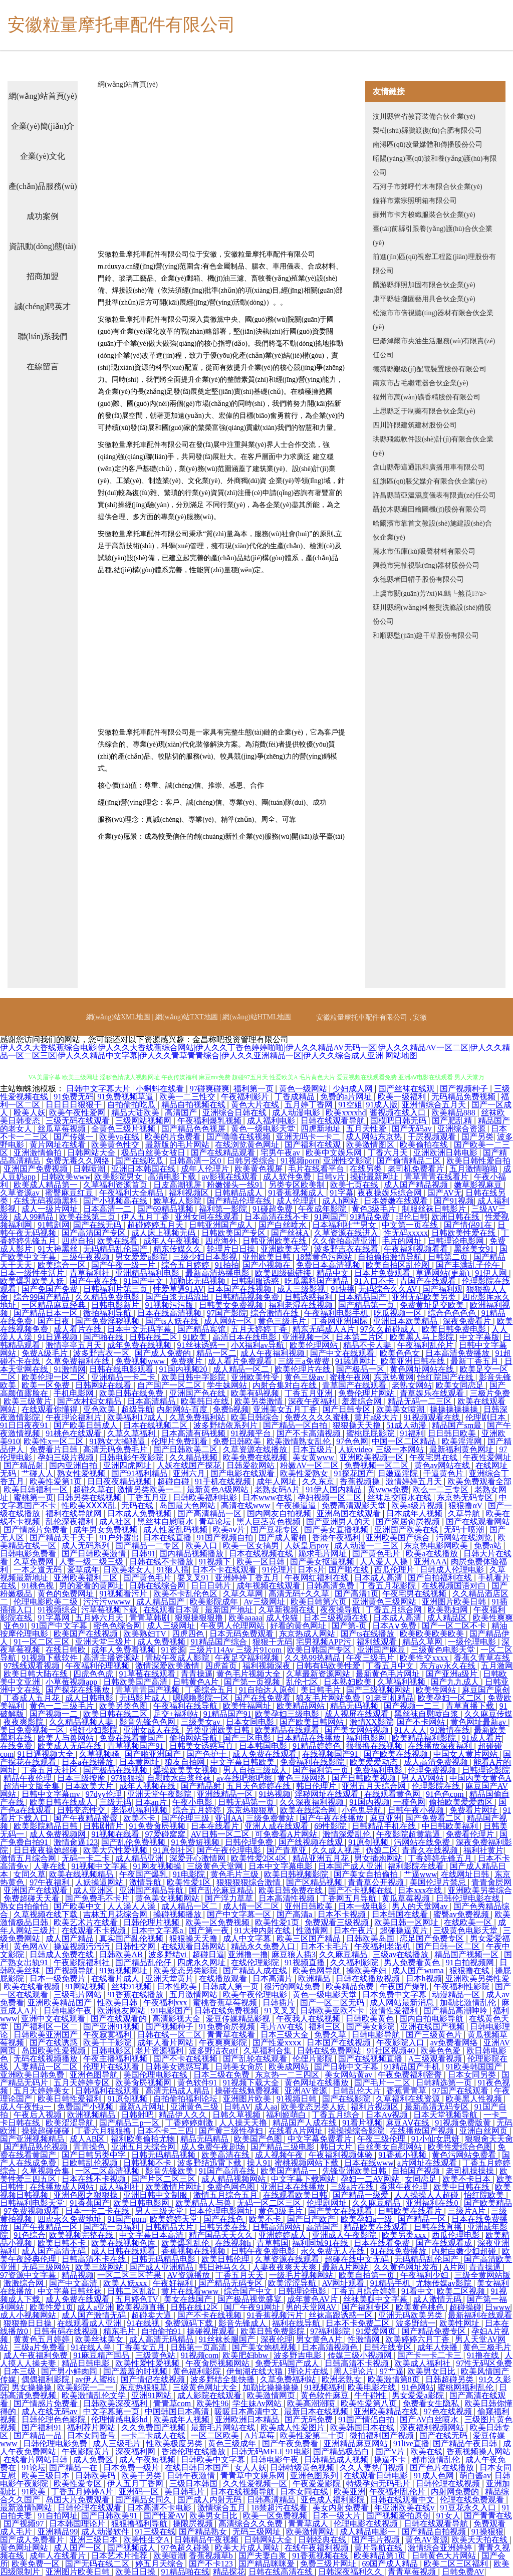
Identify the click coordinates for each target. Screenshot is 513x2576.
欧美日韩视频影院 (297, 1874)
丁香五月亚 (148, 1497)
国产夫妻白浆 (263, 2555)
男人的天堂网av (420, 1906)
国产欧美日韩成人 (87, 1425)
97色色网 (352, 1441)
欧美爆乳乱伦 (186, 2243)
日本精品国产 (363, 1297)
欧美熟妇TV (145, 1633)
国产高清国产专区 (95, 1233)
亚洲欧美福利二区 (87, 1577)
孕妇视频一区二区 (331, 1497)
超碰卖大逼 (152, 2315)
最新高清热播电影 (218, 1273)
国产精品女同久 (144, 2499)
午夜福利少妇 (425, 2275)
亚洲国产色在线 (198, 1393)
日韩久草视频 (237, 2115)
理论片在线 (309, 2371)
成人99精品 (35, 1217)
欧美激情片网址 (174, 2187)
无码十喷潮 (465, 1529)
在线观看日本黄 (172, 1609)
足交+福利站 (176, 1714)
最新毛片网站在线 (224, 2427)
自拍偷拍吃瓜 (132, 1104)
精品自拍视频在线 (194, 1104)
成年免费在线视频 (140, 1345)
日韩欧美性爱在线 (464, 1233)
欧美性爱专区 (79, 2483)
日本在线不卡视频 (95, 2179)
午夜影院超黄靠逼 (409, 1834)
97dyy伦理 (105, 1794)
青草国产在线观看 (355, 1385)
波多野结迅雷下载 (210, 2163)
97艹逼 (392, 2371)
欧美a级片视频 (418, 1505)
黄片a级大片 (377, 1417)
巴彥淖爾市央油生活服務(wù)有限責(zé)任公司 (434, 348)
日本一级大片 (338, 2515)
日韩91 (143, 1553)
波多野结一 (416, 2323)
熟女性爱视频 (82, 1473)
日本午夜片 (355, 1930)
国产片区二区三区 (164, 2179)
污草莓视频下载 (110, 1609)
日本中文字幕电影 (281, 1866)
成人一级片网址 (51, 1209)
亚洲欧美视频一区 (373, 1457)
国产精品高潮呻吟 (456, 2010)
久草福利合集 (268, 2050)
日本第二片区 (361, 1337)
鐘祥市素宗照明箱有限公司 (415, 200)
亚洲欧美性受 (256, 1377)
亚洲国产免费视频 (37, 1168)
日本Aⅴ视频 (388, 2115)
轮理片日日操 (232, 1249)
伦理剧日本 (486, 1417)
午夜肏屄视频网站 (218, 2363)
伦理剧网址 (328, 2203)
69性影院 (331, 1826)
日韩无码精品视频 (164, 2155)
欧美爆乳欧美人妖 (33, 1281)
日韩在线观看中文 (403, 2499)
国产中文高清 (74, 2283)
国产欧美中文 (79, 1906)
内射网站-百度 (183, 1409)
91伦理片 (278, 1569)
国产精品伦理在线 (240, 1201)
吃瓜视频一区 (399, 1313)
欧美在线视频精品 (82, 1874)
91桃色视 (39, 1585)
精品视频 (78, 2275)
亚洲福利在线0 (433, 2203)
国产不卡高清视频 (310, 1433)
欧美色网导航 (318, 1970)
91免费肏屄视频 (158, 1826)
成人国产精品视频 (417, 1185)
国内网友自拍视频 (280, 1513)
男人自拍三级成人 (256, 1770)
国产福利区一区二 (47, 2026)
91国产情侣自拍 (367, 2419)
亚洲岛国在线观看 (350, 1513)
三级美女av (201, 1722)
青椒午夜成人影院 (178, 1658)
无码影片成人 (144, 1698)
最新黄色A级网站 (219, 1489)
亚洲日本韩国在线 (144, 1168)
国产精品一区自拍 (296, 1425)
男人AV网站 (423, 1778)
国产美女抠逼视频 (323, 1561)
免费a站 (488, 1545)
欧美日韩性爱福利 (71, 2098)
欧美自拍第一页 (368, 2275)
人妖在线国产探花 (190, 1465)
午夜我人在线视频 (309, 2018)
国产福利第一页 (322, 1770)
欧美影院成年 (215, 1601)
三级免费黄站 (271, 1818)
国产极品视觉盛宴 (250, 2299)
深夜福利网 (136, 2451)
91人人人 (410, 1730)
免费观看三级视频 (338, 1922)
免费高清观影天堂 (355, 1505)
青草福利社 (91, 1273)
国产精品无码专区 (231, 2283)
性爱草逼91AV (178, 1289)
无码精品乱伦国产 (116, 1249)
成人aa (266, 2106)
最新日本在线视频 (317, 2411)
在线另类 (367, 1168)
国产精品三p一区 (130, 2123)
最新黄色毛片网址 (389, 1674)
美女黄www (314, 1457)
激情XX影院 (371, 1722)
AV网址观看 (344, 2283)
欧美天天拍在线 (480, 2539)
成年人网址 (277, 1481)
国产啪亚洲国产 (154, 1754)
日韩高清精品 (272, 2499)
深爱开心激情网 (198, 1858)
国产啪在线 (104, 1337)
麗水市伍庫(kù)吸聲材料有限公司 (424, 551)
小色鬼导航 (363, 1810)
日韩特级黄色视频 (303, 2467)
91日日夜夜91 (25, 1425)
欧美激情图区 (371, 1144)
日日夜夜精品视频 (120, 1481)
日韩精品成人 (239, 1193)
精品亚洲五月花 (322, 1858)
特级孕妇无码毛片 (379, 2483)
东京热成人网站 (308, 1633)
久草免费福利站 (198, 1417)
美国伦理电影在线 (156, 2074)
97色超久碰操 (186, 2547)
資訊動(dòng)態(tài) (42, 246)
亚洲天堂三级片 (104, 1641)
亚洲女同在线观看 (208, 1217)
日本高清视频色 (331, 2347)
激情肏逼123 (76, 1842)
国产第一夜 (210, 1930)
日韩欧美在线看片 (411, 2211)
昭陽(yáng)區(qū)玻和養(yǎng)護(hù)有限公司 (435, 165)
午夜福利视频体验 (342, 2155)
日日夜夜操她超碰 (47, 1850)
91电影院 (190, 1874)
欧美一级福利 (403, 1096)
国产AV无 (444, 1193)
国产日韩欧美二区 (186, 1449)
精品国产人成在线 (306, 2123)
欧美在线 (426, 2451)
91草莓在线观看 (148, 1674)
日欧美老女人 (128, 1569)
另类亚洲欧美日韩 (218, 1730)
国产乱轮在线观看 (256, 2058)
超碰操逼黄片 (405, 1930)
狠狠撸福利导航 (140, 2523)
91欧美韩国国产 (475, 2066)
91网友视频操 (158, 1866)
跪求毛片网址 (324, 1553)
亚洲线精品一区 (226, 1794)
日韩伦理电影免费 (56, 2443)
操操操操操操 (455, 1409)
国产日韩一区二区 (449, 1946)
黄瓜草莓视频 (407, 1898)
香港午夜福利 (337, 1537)
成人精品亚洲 (140, 1858)
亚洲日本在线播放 (294, 2187)
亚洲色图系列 (315, 2475)
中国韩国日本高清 (178, 2411)
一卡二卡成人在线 (154, 2435)
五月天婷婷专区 (83, 2082)
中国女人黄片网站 (466, 1754)
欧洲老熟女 (343, 2379)
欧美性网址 (460, 2323)
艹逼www (420, 1874)
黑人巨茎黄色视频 (269, 1521)
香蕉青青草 (407, 2090)
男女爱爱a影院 (142, 1257)
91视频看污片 (124, 1593)
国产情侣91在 (469, 1225)
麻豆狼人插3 (294, 1954)
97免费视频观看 (33, 2211)
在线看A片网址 (297, 2131)
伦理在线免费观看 (473, 2499)
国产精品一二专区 (148, 1545)
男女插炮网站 (379, 1858)
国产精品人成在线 (256, 1970)
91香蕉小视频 (403, 2155)
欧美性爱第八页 (370, 2403)
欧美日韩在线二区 (116, 1714)
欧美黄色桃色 (421, 2307)
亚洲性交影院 (348, 1160)
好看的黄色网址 (299, 1625)
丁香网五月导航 (349, 1898)
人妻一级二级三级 (92, 1561)
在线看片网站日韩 (37, 2459)
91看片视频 (362, 2123)
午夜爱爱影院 (318, 2483)
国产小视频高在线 (116, 1201)
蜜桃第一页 (34, 1497)
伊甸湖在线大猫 (255, 2371)
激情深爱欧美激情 (168, 1666)
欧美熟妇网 (449, 1609)
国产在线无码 (98, 1225)
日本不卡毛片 (326, 1946)
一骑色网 (409, 1802)
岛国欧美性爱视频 (55, 2050)
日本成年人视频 (415, 1513)
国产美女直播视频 (337, 1529)
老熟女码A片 (278, 1489)
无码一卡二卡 (87, 1858)
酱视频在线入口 (399, 1112)
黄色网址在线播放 (318, 2082)
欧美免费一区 (37, 2563)
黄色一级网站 (304, 1088)
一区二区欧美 (216, 2435)
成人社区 (116, 1521)
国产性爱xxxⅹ (277, 2042)
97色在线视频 (449, 2411)
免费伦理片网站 (367, 1393)
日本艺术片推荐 (120, 2555)
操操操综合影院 (357, 2131)
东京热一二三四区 (288, 2074)
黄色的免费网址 (67, 1593)
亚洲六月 (190, 1473)
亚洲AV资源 (307, 2090)
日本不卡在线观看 (225, 1569)
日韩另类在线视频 (90, 1497)
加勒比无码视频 (198, 1281)
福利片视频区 (376, 2106)
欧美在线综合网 (309, 1810)
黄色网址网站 (25, 2547)
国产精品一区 (423, 2219)
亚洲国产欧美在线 (407, 1529)
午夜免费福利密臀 (411, 2074)
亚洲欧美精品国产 (61, 2002)
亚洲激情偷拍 (39, 1152)
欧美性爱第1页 (57, 1481)
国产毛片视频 (377, 2539)
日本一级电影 (363, 1906)
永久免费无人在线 (334, 2251)
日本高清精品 (152, 1401)
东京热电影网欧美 (437, 1545)
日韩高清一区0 (196, 1160)
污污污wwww (107, 1601)
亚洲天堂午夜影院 (160, 1794)
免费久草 (331, 2034)
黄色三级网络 (303, 1778)
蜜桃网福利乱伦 (466, 2387)
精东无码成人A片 (325, 1329)
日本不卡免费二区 (359, 2323)
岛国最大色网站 (188, 1505)
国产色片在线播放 (443, 2467)
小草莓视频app (72, 1682)
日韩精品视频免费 (248, 1297)
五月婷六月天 (100, 1617)
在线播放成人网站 (63, 2187)
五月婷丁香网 (310, 1104)
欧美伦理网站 (315, 1345)
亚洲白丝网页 (484, 2131)
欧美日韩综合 (256, 1417)
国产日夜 (55, 1321)
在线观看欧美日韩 (296, 2195)
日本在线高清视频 (170, 1313)
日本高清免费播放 (458, 1353)
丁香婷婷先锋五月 (441, 1858)
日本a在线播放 (88, 1762)
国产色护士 (207, 1754)
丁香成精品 (296, 1096)
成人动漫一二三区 (367, 1545)
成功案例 (43, 216)
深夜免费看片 (468, 1321)
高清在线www (247, 1505)
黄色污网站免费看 (465, 2155)
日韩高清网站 (277, 2227)
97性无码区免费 (484, 2363)
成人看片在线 (79, 1329)
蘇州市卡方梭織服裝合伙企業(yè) (424, 214)
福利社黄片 (483, 1850)
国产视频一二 (55, 1714)
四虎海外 (222, 1241)
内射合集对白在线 (285, 1385)
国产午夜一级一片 (124, 1265)
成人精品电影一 (369, 2531)
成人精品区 (448, 1617)
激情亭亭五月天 (75, 1345)
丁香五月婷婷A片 (83, 2491)
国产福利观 (442, 1289)
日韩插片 (280, 2002)
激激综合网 (25, 2283)
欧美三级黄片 (29, 1401)
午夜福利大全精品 (132, 1193)
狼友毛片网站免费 (329, 1698)
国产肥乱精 (453, 1120)
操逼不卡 (391, 2459)
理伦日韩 (412, 1217)
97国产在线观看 (461, 2090)
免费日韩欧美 (238, 1441)
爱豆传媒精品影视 (239, 2018)
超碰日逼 (208, 1954)
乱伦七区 (303, 1682)
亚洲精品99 (58, 2531)
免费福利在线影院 (313, 1762)
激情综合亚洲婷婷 (441, 2547)
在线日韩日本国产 (198, 2467)
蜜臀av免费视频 (462, 1914)
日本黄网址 (140, 1762)
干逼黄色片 (444, 1473)
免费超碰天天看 (33, 1898)
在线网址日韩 (466, 1874)
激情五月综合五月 (226, 2195)
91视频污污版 (170, 1305)
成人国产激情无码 (95, 2315)
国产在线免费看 (263, 1698)
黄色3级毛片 (375, 1209)
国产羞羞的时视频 (136, 2371)
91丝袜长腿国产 (228, 2339)
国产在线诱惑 (55, 2042)
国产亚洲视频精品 (33, 2139)
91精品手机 (391, 2283)
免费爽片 (187, 1361)
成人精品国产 (161, 1601)
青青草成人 (309, 2523)
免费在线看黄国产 (132, 1738)
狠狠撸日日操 (29, 2323)
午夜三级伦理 (382, 2139)
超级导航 (137, 1409)
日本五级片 (314, 1449)
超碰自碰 (174, 1481)
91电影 (298, 2451)
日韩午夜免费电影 (264, 2251)
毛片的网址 (403, 1241)
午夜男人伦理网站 (233, 1625)
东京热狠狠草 (251, 1810)
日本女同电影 (251, 1722)
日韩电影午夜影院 (132, 1457)
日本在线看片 (216, 1826)
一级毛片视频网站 (302, 2275)
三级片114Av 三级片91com (236, 1650)
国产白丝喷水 (284, 1225)
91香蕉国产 (90, 2203)
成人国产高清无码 (55, 2251)
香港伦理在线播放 (194, 2451)
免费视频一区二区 (377, 1465)
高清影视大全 (177, 2018)
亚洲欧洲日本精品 (248, 2419)
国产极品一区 (361, 1369)
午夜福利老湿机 (383, 1946)
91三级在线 (155, 2531)
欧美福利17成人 (136, 1417)
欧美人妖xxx (126, 2283)
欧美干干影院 (108, 2042)
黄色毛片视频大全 (249, 1674)
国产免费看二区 (434, 1818)
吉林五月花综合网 (116, 1914)
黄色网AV (32, 1946)
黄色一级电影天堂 (264, 1128)
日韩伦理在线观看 (91, 2507)
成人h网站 (341, 1201)
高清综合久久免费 (251, 2523)
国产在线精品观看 (224, 1152)
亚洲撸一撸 (248, 1954)
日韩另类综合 (252, 1160)
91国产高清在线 (228, 2171)
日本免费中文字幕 (395, 1994)
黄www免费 (388, 1489)
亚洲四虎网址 (128, 1465)
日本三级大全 (286, 2034)
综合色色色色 (453, 1313)
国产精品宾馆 (202, 1329)
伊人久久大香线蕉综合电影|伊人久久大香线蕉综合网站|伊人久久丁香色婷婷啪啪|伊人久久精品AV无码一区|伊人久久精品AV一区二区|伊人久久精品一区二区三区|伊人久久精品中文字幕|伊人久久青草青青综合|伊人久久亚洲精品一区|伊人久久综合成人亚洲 (255, 1051)
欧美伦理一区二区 (55, 1377)
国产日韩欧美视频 (365, 1778)
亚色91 (16, 1625)
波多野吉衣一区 (102, 1353)
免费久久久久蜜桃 (318, 1417)
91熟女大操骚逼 (118, 1441)
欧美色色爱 (441, 2050)
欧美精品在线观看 (288, 1730)
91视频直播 (306, 1962)
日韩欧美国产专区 (234, 1233)
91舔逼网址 (356, 1361)
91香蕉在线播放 (136, 1994)
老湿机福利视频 (140, 1810)
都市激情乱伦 (437, 2459)
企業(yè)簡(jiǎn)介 (42, 126)
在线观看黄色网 (393, 1794)
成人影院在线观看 (210, 2395)
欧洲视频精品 (92, 2115)
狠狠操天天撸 (358, 1425)
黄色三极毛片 (487, 2347)
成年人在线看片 (59, 2555)
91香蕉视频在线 (321, 2555)
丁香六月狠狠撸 (104, 2131)
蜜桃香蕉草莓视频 (226, 2002)
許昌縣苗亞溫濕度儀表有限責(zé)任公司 (434, 495)
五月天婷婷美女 (43, 2090)
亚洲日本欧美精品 (406, 1321)
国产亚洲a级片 (452, 1674)
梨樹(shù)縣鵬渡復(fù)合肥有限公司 (427, 130)
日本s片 (311, 1569)
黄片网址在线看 (59, 1144)
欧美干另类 (142, 2475)
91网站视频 (86, 1986)
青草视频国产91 (136, 1746)
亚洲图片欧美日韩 (455, 1601)
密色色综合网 (118, 1625)
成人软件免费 (288, 1177)
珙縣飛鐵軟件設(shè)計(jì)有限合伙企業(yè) (433, 446)
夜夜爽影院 (25, 1722)
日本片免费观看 (383, 1273)
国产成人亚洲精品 (162, 2267)
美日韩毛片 (322, 1690)
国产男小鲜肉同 (70, 2371)
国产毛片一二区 (383, 2082)
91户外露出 (119, 1537)
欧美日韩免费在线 (292, 1890)
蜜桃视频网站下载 (308, 2163)
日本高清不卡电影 (160, 2507)
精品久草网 (423, 1641)
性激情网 (313, 1930)
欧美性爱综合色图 (461, 2147)
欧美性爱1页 (278, 1922)
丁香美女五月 (142, 2347)
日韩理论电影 (303, 2291)
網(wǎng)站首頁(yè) (43, 96)
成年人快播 (438, 2347)
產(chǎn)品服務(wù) (43, 186)
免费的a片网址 (347, 1096)
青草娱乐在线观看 (433, 1393)
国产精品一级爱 (362, 2195)
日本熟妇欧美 (349, 1682)
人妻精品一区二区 (47, 2066)
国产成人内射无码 (210, 2499)
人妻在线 (51, 1866)
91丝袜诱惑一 (202, 1345)
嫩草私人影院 (178, 1201)
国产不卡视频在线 (361, 1890)
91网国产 (330, 1217)
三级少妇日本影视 (206, 1257)
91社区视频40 (392, 2050)
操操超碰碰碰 (47, 2131)
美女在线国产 (189, 2299)
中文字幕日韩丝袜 (71, 2291)
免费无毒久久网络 (79, 1160)
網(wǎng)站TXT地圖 (186, 1017)
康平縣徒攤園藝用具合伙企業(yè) (424, 299)
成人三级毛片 (118, 2443)
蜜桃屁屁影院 (371, 1433)
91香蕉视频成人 (297, 1193)
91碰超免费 (273, 1209)
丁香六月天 (389, 1152)
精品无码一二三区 (421, 1401)
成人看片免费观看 (241, 1361)
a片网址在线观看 (428, 2163)
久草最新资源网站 (319, 1674)
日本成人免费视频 (140, 1513)
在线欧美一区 (469, 1922)
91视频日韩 (298, 2098)
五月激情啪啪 (474, 1168)
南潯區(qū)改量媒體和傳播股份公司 (427, 144)
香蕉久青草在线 (482, 1658)
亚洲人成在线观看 (277, 1826)
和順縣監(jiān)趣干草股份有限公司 (426, 635)
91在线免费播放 (399, 2251)
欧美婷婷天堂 (175, 2219)
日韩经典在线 (323, 2539)
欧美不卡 (140, 1818)
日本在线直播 (168, 1537)
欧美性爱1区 (190, 1882)
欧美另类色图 (124, 1706)
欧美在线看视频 (33, 1986)
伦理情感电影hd (120, 2419)
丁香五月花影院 (389, 1585)
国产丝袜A (291, 1233)
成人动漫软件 (106, 2531)
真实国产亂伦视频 (132, 1938)
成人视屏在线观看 (358, 1714)
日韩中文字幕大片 (99, 1088)
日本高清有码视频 (194, 1433)
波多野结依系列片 (226, 1425)
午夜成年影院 (323, 1209)
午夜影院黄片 (87, 2451)
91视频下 (216, 1561)
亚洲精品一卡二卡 (124, 1377)
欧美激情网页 (272, 2395)
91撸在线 (484, 2355)
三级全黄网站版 (482, 2275)
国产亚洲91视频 (112, 2026)
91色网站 (418, 2387)
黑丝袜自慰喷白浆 (427, 1714)
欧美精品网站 (302, 1706)
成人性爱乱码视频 (176, 1529)
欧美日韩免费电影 (455, 1329)
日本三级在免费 (222, 2074)
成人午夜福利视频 (273, 1353)
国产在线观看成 (445, 2243)
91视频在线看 (116, 1834)
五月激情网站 (194, 1994)
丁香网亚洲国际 (341, 1321)
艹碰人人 (38, 1473)
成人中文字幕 (248, 1938)
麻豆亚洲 (386, 1818)
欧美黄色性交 (116, 1144)
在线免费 (17, 1746)
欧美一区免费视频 (218, 1922)
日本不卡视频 (343, 1914)
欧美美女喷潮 (401, 1409)
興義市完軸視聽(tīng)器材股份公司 (426, 565)
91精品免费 (371, 1217)
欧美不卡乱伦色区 (186, 1593)
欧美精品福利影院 (425, 1738)
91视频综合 (58, 1609)
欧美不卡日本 (467, 2179)
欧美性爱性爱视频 (148, 2363)
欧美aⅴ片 (230, 1529)
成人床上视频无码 (164, 1233)
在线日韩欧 (67, 1650)
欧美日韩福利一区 (37, 1489)
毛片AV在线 (283, 2026)
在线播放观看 (224, 1978)
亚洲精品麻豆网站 (357, 2443)
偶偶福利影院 (47, 2379)
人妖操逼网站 (100, 1882)
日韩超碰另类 (450, 2379)
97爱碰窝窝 (166, 1834)
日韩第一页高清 (199, 2347)
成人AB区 (88, 2139)
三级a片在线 (353, 2187)
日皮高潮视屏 (178, 1185)
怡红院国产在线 (446, 1377)
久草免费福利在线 (79, 1361)
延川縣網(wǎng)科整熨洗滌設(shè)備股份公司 (432, 614)
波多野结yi (168, 1954)
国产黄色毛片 (377, 1553)
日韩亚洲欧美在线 (275, 1241)
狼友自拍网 (186, 1762)
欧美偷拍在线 (425, 1144)
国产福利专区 (367, 2307)
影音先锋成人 (243, 2323)
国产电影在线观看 (243, 1473)
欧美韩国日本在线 (363, 2427)
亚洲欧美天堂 (286, 1249)
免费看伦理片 (471, 1834)
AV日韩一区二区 (221, 1834)
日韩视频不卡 (148, 2163)
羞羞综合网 (363, 1401)
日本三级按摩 (82, 1778)
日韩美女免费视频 (232, 1305)
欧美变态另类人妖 (314, 2106)
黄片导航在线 (379, 2547)
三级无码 (115, 1802)
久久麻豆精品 (344, 1954)
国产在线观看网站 (478, 1521)
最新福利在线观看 (480, 2315)
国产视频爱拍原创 (399, 2515)
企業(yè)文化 (42, 156)
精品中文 (334, 1273)
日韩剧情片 (104, 1826)
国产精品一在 (74, 2467)
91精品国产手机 (413, 2066)
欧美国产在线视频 (87, 1633)
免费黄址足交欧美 (433, 1305)
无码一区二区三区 (270, 2203)
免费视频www (141, 1361)
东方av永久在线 (448, 1666)
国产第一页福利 (112, 2227)
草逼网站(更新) (443, 1273)
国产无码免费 (310, 2419)
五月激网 (497, 1666)
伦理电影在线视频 (367, 2523)
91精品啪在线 (185, 2571)
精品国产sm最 (457, 1425)
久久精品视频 (194, 1457)
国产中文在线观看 (343, 1353)
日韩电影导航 (377, 2034)
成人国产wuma (418, 1970)
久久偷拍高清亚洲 (345, 1241)
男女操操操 (33, 2387)
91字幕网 (55, 1617)
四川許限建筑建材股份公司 (415, 425)
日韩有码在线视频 (67, 2331)
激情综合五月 (222, 2507)
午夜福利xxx (166, 2002)
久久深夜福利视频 (313, 1802)
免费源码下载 (190, 2323)
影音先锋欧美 (170, 2171)
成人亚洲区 (94, 1890)
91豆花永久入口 (469, 2507)
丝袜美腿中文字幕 (376, 2299)
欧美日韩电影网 (142, 2203)
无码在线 (138, 1505)
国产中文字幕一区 (240, 1914)
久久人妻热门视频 (373, 2467)
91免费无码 (74, 1096)
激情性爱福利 (395, 2010)
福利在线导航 (297, 2323)
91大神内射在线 (263, 1930)
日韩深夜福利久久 (351, 2571)
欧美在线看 (118, 1241)
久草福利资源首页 (116, 1185)
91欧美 (196, 1337)
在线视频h (234, 2243)
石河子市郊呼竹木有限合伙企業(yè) (427, 186)
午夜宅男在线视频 (415, 1593)
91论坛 (34, 2467)
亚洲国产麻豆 (382, 1650)
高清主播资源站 (112, 1658)
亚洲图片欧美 (248, 2098)
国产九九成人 (456, 1682)
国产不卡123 (212, 2563)
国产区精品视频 (315, 1882)
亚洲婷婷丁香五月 (248, 1577)
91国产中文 (144, 1281)
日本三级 (21, 2371)
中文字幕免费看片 (321, 2139)
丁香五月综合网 (395, 1609)
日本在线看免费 (383, 2243)
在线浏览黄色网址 (248, 1144)
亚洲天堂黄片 (170, 1978)
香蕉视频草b (212, 2555)
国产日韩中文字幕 (347, 2066)
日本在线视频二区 (156, 1425)
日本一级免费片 (59, 1978)
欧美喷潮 (169, 2555)
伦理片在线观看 (112, 2066)
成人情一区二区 (252, 1906)
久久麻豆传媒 (488, 1714)
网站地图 (401, 1055)
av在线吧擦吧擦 (245, 1778)
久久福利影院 (355, 1962)
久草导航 (465, 1513)
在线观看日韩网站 (194, 1946)
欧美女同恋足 (461, 1385)
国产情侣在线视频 (154, 2379)
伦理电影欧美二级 (47, 1601)
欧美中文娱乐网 (335, 1152)
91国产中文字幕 (60, 1625)
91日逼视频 (59, 1337)
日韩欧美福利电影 (206, 1497)
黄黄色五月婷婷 (43, 2339)
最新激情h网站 (27, 2507)
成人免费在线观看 (265, 1754)
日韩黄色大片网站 (445, 2555)
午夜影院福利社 (83, 1962)
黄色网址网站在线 (423, 1369)
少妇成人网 (354, 1088)
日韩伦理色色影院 (55, 2419)
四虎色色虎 (94, 1674)
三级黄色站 (156, 2355)
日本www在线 (268, 1497)
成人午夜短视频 (148, 2459)
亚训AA (228, 1818)
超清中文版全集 (33, 1786)
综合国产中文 (249, 2291)
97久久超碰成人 (389, 1329)
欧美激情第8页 (395, 2379)
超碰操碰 (465, 2307)
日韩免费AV (463, 2571)
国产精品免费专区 (435, 2331)
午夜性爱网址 (487, 1457)
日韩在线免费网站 (330, 2050)
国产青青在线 (488, 2515)
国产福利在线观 (314, 1144)
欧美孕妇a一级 (367, 2219)
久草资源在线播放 (256, 1449)
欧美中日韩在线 (462, 2187)
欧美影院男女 (119, 1177)
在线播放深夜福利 (441, 1746)
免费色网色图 (232, 2187)
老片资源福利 (160, 2050)
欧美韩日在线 (206, 1401)
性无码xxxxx (406, 1233)
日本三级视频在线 (337, 1617)
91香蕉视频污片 (276, 2315)
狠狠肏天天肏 (489, 2139)
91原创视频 (369, 1842)
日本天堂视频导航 (446, 2115)
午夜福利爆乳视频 (210, 1120)
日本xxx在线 (421, 1890)
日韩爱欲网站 (251, 1465)
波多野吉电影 (299, 2355)
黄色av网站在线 (443, 1465)
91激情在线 (450, 1730)
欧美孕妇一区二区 (451, 1698)
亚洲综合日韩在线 (235, 1112)
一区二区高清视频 (108, 2171)
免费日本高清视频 (329, 1265)
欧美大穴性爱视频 (116, 1850)
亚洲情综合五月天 (435, 1104)
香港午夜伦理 (405, 2187)
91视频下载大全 (252, 2082)
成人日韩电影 (90, 1698)
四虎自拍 (78, 1241)
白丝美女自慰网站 (391, 2147)
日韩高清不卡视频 (358, 2363)
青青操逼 (197, 1674)
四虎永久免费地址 (71, 2219)
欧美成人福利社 (423, 2363)
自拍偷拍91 (162, 2331)
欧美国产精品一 (290, 2171)
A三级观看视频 (436, 2058)
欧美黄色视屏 (259, 1168)
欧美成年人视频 (182, 2419)
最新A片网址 (143, 2106)
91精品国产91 (227, 1714)
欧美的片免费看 (174, 1136)
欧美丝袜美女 (100, 2339)
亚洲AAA (430, 1561)
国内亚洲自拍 (74, 1465)
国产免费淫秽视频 (108, 1321)
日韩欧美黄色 (371, 2018)
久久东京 (319, 1481)
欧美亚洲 (350, 2491)
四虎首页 (222, 1666)
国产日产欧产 (312, 2219)
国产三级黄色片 (435, 2034)
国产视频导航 (71, 1970)
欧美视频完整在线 (82, 2235)
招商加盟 (43, 276)
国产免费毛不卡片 (98, 1898)
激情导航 (146, 1882)
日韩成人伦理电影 (453, 1569)
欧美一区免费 (47, 1385)
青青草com (173, 2403)
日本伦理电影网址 (222, 2211)
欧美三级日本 (47, 2475)
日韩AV (237, 2106)
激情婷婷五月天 (415, 1481)
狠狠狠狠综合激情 (249, 1882)
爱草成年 (83, 1569)
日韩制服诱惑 (256, 1281)
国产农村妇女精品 (90, 1401)
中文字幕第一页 (112, 2411)
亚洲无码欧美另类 (425, 1297)
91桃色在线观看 (75, 1433)
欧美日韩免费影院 (273, 2331)
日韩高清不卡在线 (95, 2259)
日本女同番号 (92, 2435)
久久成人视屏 (337, 1850)
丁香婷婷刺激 (190, 2123)
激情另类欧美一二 (150, 1489)
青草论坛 (216, 1521)
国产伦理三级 (186, 1818)
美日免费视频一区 (33, 1730)
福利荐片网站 (92, 2427)
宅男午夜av (281, 1152)
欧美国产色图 (259, 2139)
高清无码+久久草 (300, 1593)
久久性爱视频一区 (256, 2483)
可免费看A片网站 (287, 1834)
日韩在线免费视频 (227, 2010)
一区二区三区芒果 (130, 2275)
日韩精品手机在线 (385, 1826)
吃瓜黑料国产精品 (318, 1281)
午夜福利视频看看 (417, 1249)
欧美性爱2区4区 (260, 1858)
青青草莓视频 (413, 2571)
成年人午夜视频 (172, 1241)
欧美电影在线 (373, 2387)
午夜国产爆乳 (144, 1874)
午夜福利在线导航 (186, 1706)
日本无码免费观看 (242, 1633)
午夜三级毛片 (371, 1658)
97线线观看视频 (33, 1666)
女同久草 (30, 1874)
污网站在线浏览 (465, 1537)
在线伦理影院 (256, 1962)
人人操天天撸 (244, 2123)
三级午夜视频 (87, 1257)
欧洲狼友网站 (122, 2010)
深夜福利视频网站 (433, 2427)
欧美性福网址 (248, 1706)
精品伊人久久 (184, 2115)
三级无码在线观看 (79, 1120)
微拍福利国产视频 (383, 2435)
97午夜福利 (51, 1882)
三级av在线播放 (401, 1954)
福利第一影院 (224, 1209)
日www (497, 2307)
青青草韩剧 (150, 1617)
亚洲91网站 (152, 2395)
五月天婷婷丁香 (260, 1329)
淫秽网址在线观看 (328, 1794)
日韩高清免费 (331, 1585)
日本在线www (369, 2163)
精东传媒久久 (178, 1249)
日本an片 (152, 1802)
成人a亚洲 (95, 2307)
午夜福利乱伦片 (426, 1345)
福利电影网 (367, 1738)
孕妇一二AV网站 (371, 2179)
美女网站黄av (349, 2074)
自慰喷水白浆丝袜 (180, 1778)
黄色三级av (305, 1377)
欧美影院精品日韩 (47, 1826)
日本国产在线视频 (240, 1289)
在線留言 (43, 366)
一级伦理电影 (473, 1641)
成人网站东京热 (375, 1136)
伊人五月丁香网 (136, 2483)
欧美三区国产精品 (310, 1938)
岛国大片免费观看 (79, 2499)
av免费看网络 (455, 2042)
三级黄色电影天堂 (444, 1650)
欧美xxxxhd (346, 1112)
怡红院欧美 (485, 2195)
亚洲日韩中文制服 (156, 2195)
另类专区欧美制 (298, 1185)
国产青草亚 (288, 1850)
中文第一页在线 (411, 1225)
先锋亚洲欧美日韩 (355, 2171)
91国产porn (126, 2219)
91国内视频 (370, 1802)
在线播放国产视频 (423, 2131)
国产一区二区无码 (333, 2002)
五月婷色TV (137, 2299)
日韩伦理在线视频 (449, 2483)
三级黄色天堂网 (216, 1866)
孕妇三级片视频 (67, 1457)
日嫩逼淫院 (399, 1473)
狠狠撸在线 (470, 1970)
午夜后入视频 (39, 2115)
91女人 (448, 2515)
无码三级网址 (257, 2531)
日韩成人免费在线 (63, 1954)
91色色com (446, 1794)
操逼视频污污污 (83, 1946)
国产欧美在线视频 (397, 1754)
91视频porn (300, 1160)
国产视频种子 (465, 1088)
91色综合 (30, 2235)
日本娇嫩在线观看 (397, 1201)
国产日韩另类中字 (95, 2155)
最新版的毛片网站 (178, 1144)
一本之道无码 (39, 1569)
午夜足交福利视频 (248, 1658)
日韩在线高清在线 (281, 2571)
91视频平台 (252, 1433)
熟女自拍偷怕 (25, 1906)
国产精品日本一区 (47, 1313)
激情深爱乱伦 (348, 1834)
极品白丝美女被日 (154, 1152)
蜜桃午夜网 (350, 1377)
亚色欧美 (100, 1409)
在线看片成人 (116, 1978)
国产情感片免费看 (37, 1529)
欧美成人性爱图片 (294, 2427)
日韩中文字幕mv (52, 1794)
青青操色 (90, 2147)
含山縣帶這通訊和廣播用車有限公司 (429, 467)
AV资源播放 (189, 2275)
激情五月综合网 (29, 1858)
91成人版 (382, 1104)
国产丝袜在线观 (407, 1088)
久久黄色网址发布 (407, 2267)
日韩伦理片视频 (152, 1922)
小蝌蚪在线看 (161, 1088)
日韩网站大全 (92, 1152)
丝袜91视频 (132, 1986)
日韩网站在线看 (104, 1385)
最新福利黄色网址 (462, 1449)
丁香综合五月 (210, 1690)
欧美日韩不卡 (63, 2243)
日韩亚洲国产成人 (222, 1225)
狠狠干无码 (272, 1641)
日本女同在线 (305, 2491)
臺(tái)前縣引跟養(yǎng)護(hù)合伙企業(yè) (432, 236)
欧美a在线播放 (432, 1553)
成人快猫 (283, 1617)
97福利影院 (331, 2331)
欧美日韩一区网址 (407, 1922)
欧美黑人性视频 (475, 2098)
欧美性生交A (147, 2539)
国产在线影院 (347, 2098)
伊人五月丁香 (146, 1217)
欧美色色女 (401, 1353)
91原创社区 (173, 1850)
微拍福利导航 (108, 1313)
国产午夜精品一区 (47, 2227)
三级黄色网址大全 (206, 2387)
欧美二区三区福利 (457, 2563)
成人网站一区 (229, 1321)
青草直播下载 (471, 1706)
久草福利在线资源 (409, 2098)
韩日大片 (337, 2147)
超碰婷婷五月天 (156, 1225)
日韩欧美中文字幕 (214, 2459)
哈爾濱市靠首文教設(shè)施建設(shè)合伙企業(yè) (432, 530)
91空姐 (350, 1104)
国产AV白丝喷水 (430, 2419)
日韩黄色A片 (197, 1682)
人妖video (355, 1449)
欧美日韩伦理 (226, 2259)
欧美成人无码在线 (71, 1746)
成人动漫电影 (297, 1112)
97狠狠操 (127, 1778)
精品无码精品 (205, 2139)
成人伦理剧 (298, 1201)
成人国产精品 (71, 1938)
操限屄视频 (194, 2523)
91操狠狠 (487, 2531)
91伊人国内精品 (335, 1489)
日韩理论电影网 (457, 1241)
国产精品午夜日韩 (466, 2443)
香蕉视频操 (361, 1481)
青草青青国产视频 (148, 1690)
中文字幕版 (479, 1337)
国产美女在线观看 (341, 2211)
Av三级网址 (265, 1601)
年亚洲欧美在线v (405, 2507)
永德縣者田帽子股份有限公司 (418, 579)
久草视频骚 (100, 1754)
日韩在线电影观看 (122, 1369)
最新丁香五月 (475, 1361)
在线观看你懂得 (51, 1409)
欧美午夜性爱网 (78, 1112)
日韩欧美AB (121, 1954)
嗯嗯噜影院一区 (202, 1698)
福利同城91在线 (321, 2243)
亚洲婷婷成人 (284, 2235)
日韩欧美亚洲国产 (47, 2034)
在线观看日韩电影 (377, 2475)
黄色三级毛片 (283, 1321)
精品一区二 (216, 1353)
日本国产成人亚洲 (351, 1866)
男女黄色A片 (320, 2339)
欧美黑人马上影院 (423, 1337)
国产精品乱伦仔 (144, 1962)
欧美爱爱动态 (375, 1762)
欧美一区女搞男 (252, 1545)
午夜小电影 (193, 1802)
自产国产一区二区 (170, 1385)
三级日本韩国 (194, 2483)
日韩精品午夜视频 (207, 2539)
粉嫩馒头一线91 (236, 1185)
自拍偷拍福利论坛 (186, 2098)
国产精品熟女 (204, 2531)
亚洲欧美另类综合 (480, 1890)
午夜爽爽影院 (224, 2042)
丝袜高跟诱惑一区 (342, 2315)
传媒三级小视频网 (361, 2355)
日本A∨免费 (395, 1625)
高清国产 (182, 1112)
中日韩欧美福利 (451, 1826)
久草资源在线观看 (288, 2259)
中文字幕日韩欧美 (243, 1762)
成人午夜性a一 (27, 2106)
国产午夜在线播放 (333, 1818)
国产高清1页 (357, 1593)
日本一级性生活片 (33, 1273)
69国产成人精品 (391, 2563)
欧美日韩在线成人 (63, 1802)
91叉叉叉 (281, 2010)
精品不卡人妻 (368, 1345)
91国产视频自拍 (226, 1537)
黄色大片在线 (256, 1104)
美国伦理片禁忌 (439, 1882)
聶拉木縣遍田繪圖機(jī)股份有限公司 (429, 509)
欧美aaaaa (245, 1617)
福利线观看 (378, 1641)
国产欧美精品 (488, 2203)
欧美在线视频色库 (124, 2243)
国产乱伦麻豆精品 (222, 1890)
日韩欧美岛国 (371, 1938)
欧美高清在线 (226, 2155)
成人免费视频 (162, 1641)
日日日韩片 (212, 1585)
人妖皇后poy (308, 1545)
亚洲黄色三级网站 (385, 1601)
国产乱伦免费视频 (134, 1842)
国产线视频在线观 (312, 1842)
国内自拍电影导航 (432, 2018)
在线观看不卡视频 (95, 1930)
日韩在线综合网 (158, 1585)
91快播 (343, 1289)
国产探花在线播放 (79, 1690)
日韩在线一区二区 (170, 2034)
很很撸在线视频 (375, 1746)
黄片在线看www (191, 2291)
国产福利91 (43, 2427)
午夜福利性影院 (462, 1986)
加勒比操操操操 (271, 2387)
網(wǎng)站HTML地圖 (256, 1017)
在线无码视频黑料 (47, 1201)
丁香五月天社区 (51, 1770)
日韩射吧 (138, 2115)
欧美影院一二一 (86, 2387)
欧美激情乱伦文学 (95, 2395)
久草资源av (21, 1193)
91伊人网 (492, 1273)
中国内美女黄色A (480, 1778)
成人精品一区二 (242, 1369)
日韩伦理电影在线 (469, 1898)
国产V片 (391, 2451)
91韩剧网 (54, 1225)
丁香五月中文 (391, 1666)
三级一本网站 (401, 1449)
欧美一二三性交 (188, 1096)
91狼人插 (173, 1569)
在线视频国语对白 (455, 1585)
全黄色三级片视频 (124, 1128)
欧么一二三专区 (441, 1489)
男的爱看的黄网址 (92, 1585)
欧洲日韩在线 (456, 1217)
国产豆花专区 (275, 1529)
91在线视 (144, 2323)
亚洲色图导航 (95, 2074)
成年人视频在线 (148, 1786)
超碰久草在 (93, 1489)
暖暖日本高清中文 (247, 2411)
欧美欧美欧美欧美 (433, 1633)
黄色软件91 (198, 2082)
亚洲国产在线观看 (37, 1890)
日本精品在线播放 (310, 1738)
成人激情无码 (438, 2299)
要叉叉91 (194, 1577)
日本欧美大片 (90, 1786)
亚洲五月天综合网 (375, 1786)
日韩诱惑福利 (310, 1297)
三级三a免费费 (305, 1361)
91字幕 (342, 1193)
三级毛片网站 (79, 1994)
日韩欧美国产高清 (136, 1682)
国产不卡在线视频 (186, 2058)
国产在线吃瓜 (140, 1160)
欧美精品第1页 (381, 2555)
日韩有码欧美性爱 (329, 1666)
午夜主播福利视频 (116, 2058)
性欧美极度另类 (175, 2443)
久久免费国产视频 (154, 2427)
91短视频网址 (124, 1970)
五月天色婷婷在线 (259, 1786)
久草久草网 (244, 1593)
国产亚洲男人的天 (339, 1521)
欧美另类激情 (259, 1401)
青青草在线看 (232, 2034)
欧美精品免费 (351, 1986)
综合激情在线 (275, 1313)
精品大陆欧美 (136, 1112)
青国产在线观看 (429, 1281)
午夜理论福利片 (75, 1417)
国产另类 (477, 1136)
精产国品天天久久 (222, 2235)
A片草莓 (260, 2435)
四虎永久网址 (202, 1962)
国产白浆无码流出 (178, 1297)
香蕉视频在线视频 (194, 2251)
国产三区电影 (248, 1738)
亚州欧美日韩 (267, 1257)
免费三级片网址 (329, 2563)
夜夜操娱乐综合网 (391, 1193)
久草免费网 (35, 1561)
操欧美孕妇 (367, 1970)
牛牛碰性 (371, 2395)
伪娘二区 (382, 1850)
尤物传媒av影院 (444, 2283)
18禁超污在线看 (280, 2507)
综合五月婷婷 (186, 1265)
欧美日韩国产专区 (320, 1650)
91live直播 (411, 2443)
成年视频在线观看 (269, 1585)
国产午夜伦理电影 (230, 1850)
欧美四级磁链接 (284, 1273)
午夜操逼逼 (297, 1505)
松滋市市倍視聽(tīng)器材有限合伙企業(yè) (433, 320)
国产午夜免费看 (291, 2443)
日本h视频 (424, 1978)
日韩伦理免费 (250, 1842)
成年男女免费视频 (106, 1529)
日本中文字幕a (158, 1930)
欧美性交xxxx (425, 1658)
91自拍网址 (58, 2515)
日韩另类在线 (224, 2227)
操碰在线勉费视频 (248, 2090)
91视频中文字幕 (100, 1866)
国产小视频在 (267, 1265)
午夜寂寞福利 (108, 2034)
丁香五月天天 (240, 2275)
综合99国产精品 (43, 1297)
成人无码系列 (87, 1545)
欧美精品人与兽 (204, 2203)
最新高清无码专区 (438, 2106)
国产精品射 (25, 1465)
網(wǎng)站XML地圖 (118, 1017)
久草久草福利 (132, 1433)
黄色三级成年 (233, 2443)
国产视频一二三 (413, 1706)
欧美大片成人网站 (248, 2547)
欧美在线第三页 (88, 1217)
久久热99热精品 (314, 1658)
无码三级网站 (47, 2267)
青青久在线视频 (431, 1850)
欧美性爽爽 (493, 1617)
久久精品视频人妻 (82, 1722)
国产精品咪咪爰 (267, 2563)
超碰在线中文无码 (358, 2259)
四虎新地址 (322, 1128)
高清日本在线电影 (245, 1337)
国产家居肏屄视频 (409, 1521)
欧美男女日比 (432, 2371)
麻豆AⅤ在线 (408, 2123)
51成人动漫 (407, 1425)
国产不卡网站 (422, 1722)
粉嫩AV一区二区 (310, 1465)
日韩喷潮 (90, 1168)
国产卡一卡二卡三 (430, 2355)
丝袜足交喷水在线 (400, 1497)
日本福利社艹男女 (345, 1225)
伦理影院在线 (437, 1786)
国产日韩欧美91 (110, 2515)
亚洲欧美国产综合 (399, 1537)
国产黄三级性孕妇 (232, 2131)
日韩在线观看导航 (334, 1120)
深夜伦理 (277, 2339)
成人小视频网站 (29, 2315)
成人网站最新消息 (403, 2002)
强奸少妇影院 (95, 1730)
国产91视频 (454, 1201)
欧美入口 (202, 1545)
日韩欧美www (66, 1177)
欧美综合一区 (63, 1265)
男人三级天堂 (160, 2211)
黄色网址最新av (479, 1722)
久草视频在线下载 (47, 1914)
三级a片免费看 (40, 2347)
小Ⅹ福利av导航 (258, 1345)
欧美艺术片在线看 (87, 1922)
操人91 (259, 2163)
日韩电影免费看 (29, 1553)
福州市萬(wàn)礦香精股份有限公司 (426, 397)
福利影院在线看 (417, 1866)
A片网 (454, 2267)
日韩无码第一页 (247, 1802)
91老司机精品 (390, 1698)
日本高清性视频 (288, 1898)
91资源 (173, 1650)
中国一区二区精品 (405, 1441)
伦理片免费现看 (180, 1441)
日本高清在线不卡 (277, 1217)
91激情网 (70, 1369)
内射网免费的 (456, 2491)
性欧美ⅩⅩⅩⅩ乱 (90, 1505)
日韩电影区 (111, 2050)
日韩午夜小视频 (417, 1810)
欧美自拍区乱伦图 (399, 1265)
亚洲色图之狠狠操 (87, 2195)
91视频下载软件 (51, 1658)
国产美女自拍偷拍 (367, 1874)
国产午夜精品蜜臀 (87, 1818)
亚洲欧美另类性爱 (477, 1978)
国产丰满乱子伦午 (469, 1265)
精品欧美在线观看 (377, 2227)
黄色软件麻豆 (326, 2395)
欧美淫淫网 (463, 1441)
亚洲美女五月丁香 (286, 1409)
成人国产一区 (79, 2547)
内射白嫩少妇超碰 (465, 2251)
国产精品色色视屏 (194, 1128)
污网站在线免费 (423, 1842)
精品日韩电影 (87, 2363)
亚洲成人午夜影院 (345, 2235)
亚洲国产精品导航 (152, 1890)
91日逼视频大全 (47, 1754)
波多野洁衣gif (214, 2050)
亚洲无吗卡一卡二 (309, 1136)
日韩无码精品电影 (164, 2259)
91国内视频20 (184, 1369)
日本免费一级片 (132, 2467)
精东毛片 (120, 2331)
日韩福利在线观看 (108, 2090)
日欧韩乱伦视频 (91, 2163)
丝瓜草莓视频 (63, 1128)
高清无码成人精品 (178, 2090)
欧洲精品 (315, 1978)
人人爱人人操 (385, 1561)
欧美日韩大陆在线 (37, 1674)
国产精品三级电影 (283, 2147)
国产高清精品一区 (210, 1513)
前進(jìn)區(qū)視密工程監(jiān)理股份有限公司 (434, 264)
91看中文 (417, 2291)
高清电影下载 (173, 1177)
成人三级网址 (172, 1625)
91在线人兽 (92, 2347)
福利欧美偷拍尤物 (144, 2139)
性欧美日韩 (118, 2002)
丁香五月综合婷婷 (365, 2291)
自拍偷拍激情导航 (391, 1257)
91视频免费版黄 (464, 2123)
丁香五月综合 (337, 2115)
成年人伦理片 (206, 1168)
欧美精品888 (454, 1112)
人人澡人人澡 (132, 1906)
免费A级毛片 (46, 1353)
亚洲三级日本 (95, 2539)
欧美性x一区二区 (55, 1441)
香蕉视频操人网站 (478, 2451)
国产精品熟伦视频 (37, 2147)
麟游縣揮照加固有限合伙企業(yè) (424, 285)
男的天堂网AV (312, 2307)
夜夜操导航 (341, 1609)
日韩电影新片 (116, 1305)
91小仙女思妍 (436, 2139)
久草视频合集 (47, 2171)
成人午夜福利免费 (37, 2355)
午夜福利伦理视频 (98, 1666)
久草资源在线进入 (347, 1233)
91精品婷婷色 (318, 1746)
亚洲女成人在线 (152, 1730)
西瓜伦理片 (395, 1569)
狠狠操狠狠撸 (200, 1617)
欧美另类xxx (405, 2235)
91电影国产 (171, 2010)
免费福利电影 (379, 1770)
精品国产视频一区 (467, 1954)
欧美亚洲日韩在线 (414, 1361)
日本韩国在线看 (401, 1914)
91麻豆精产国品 (102, 2355)
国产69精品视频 (166, 1209)
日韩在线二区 (154, 1337)
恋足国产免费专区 (433, 1938)
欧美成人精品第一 (47, 1185)
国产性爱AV (164, 2515)
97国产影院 (227, 1313)
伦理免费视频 (433, 1770)
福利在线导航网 (75, 1513)
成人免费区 (94, 2459)
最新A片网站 (346, 2267)
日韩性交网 (136, 1946)
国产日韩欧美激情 (95, 1553)
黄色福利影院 (198, 2371)
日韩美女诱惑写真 (202, 1746)
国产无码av (412, 1128)
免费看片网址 (474, 1810)
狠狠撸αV (466, 1505)
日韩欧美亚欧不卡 (333, 2010)
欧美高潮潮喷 (312, 2403)
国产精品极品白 (342, 2451)
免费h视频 (231, 1409)
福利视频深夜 (267, 1666)
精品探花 (229, 2571)
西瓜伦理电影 (457, 2235)
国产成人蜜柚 (284, 1537)
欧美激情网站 (311, 2531)
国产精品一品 (39, 2435)
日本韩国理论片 (78, 2523)
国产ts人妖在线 (173, 1321)
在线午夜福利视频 (318, 2547)
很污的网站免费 (293, 1986)
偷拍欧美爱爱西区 (462, 1802)
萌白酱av (475, 2475)
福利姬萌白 (287, 2115)
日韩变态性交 (82, 1810)
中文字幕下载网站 (304, 2179)
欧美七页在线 (355, 1185)
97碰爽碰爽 (209, 1088)
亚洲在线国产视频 (433, 2026)
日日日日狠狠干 (75, 1104)
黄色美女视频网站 (168, 1898)
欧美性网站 (437, 1690)
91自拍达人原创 (268, 1690)
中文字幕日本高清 (152, 2235)
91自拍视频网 (471, 1962)
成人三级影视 (302, 1289)
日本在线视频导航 (243, 2491)
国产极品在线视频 (116, 1770)
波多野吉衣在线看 (347, 1249)
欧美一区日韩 (261, 1561)
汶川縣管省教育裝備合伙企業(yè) (424, 116)
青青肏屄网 (491, 1882)
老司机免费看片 (417, 1168)
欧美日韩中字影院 (194, 1377)
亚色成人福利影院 (334, 2499)
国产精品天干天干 (63, 1537)
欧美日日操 (136, 2571)
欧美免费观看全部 (479, 1481)
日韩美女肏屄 (240, 2066)
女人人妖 (250, 2467)
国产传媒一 (75, 1136)
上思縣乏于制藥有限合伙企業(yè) (424, 411)
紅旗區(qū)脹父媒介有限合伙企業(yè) (430, 481)
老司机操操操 (471, 2171)
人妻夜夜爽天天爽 (285, 2267)
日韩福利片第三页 (116, 1289)
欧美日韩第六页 (320, 1601)
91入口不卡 (375, 1281)
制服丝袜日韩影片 (435, 1209)
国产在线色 (224, 2219)
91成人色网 (435, 2475)
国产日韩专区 (348, 1409)
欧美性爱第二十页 (313, 2435)
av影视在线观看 (231, 1177)
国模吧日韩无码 (399, 1120)
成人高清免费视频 (437, 1762)
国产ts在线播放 (368, 1633)
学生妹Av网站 (258, 2403)
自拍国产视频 (417, 2171)
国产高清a (295, 1914)
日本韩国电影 (264, 1746)
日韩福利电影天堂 (33, 2203)
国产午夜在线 (95, 1281)
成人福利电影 (272, 1120)
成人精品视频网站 (234, 2179)
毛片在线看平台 (317, 1168)
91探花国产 (354, 1473)
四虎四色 (189, 1633)
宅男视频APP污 (324, 1641)
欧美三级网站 (100, 2267)
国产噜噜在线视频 (239, 1136)
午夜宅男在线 (434, 1457)
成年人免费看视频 (124, 1650)
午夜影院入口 (401, 2042)
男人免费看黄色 (413, 1962)
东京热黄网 (394, 1377)
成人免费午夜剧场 (214, 2147)
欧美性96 (212, 2403)
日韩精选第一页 (445, 2082)
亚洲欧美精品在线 (387, 2411)
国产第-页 (350, 1625)
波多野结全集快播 (223, 2379)
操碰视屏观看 (212, 2331)
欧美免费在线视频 (256, 1457)
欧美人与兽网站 (67, 1738)
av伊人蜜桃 (96, 2379)
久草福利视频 (402, 1682)
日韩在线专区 (389, 2347)
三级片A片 (468, 2211)
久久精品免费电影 (108, 1297)
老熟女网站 (412, 1385)
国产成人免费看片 (33, 2539)
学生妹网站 (228, 1385)
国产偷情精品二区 (410, 1160)
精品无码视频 (355, 1706)
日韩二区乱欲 (132, 2291)
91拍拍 (227, 1265)
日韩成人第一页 (231, 1986)
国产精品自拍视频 (435, 2531)
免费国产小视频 (86, 2106)
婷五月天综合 (160, 2563)
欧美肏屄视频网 (144, 2082)
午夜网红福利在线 (318, 1577)
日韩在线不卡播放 (162, 1561)
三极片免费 (490, 1393)
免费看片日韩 (55, 1449)
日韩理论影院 (486, 1770)
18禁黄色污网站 (325, 1257)
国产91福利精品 (140, 1473)
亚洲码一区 (140, 2491)
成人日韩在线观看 (124, 2251)
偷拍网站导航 (194, 1738)
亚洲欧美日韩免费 (33, 2074)
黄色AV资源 (426, 2539)
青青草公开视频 (377, 1882)
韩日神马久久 (224, 2267)
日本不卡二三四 (166, 2131)
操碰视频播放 (178, 1914)
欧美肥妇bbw (246, 2355)
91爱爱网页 (377, 2331)
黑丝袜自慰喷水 (166, 1521)
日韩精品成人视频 (337, 2459)
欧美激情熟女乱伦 (300, 1441)
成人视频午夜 (280, 2155)
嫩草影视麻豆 (479, 1185)
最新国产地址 (230, 1609)
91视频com (200, 2355)
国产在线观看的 (120, 2018)
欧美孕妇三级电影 (288, 1714)
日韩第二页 (449, 1257)
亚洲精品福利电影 (148, 1273)
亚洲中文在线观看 (54, 2018)
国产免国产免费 (51, 1289)
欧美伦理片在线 (304, 1369)
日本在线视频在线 (262, 1553)
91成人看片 (482, 1738)
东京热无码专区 (466, 1497)
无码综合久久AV (388, 1289)
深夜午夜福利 (313, 1401)
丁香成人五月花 (33, 1698)
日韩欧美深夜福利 (116, 2403)
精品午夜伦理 (29, 1778)
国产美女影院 (371, 2026)
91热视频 (275, 1794)
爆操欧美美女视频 (186, 1770)
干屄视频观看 (433, 1136)
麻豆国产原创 (486, 1690)
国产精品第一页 (367, 1305)
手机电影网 (75, 1393)
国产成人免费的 (164, 1353)
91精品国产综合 (220, 1641)
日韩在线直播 (439, 2227)
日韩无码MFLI (256, 2451)
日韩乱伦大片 (358, 2090)
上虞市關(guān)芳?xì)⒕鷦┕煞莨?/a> (430, 593)
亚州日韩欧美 (310, 1906)
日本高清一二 (108, 1209)
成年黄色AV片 (313, 2299)
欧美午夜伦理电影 (256, 1994)
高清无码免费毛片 (116, 1449)
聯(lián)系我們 (43, 336)
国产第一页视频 (253, 1682)
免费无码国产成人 (288, 2363)
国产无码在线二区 (98, 2563)
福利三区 (326, 2026)
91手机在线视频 (224, 1481)
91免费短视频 (196, 1842)
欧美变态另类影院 (186, 1970)
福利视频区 (190, 1193)
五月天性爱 (367, 1128)
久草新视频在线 (288, 1609)
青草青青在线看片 (437, 1177)
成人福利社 (120, 2187)
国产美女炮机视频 (265, 2347)
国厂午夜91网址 (253, 2307)
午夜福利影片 (246, 1096)
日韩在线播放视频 (369, 1978)
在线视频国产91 (331, 1754)
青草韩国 (272, 2243)
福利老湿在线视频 (302, 1305)
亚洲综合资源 (462, 1128)
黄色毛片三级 (235, 1874)
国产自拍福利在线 (441, 1577)
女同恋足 (422, 2179)
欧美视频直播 (142, 2307)
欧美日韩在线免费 (132, 1393)
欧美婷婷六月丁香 (418, 2339)
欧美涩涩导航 (71, 2123)
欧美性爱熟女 (305, 1473)
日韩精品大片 (170, 2227)
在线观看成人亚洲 (90, 2323)
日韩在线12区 (195, 2307)
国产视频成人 (132, 2547)
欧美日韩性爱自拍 (478, 1160)
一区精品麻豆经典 (55, 1305)
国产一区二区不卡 (455, 1625)
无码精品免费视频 (464, 1096)
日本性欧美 (178, 1986)
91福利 (412, 1433)
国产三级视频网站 (379, 1690)
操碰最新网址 (375, 1177)
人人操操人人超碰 (427, 2195)
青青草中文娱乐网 (253, 2475)
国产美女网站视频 (358, 1730)
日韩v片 (332, 1177)
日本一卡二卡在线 (98, 2211)
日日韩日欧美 (453, 1433)
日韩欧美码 (96, 2475)
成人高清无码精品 (162, 2339)
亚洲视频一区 (307, 1337)
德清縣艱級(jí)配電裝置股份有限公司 (429, 369)
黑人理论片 (355, 2371)
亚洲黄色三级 (195, 2106)
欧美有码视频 (256, 1393)
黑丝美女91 (475, 1249)
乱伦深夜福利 (71, 1521)
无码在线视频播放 (47, 2058)
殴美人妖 (30, 1112)
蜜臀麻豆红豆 (70, 1193)
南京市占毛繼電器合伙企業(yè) (420, 383)
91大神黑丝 (59, 1249)
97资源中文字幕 (29, 2275)
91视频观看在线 (433, 1417)
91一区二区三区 (43, 1641)
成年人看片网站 (166, 2042)
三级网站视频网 (144, 1120)
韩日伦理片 (317, 1786)
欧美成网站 (290, 2066)
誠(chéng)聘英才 (43, 306)
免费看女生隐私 (432, 2403)
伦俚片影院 (314, 2058)
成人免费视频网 (59, 1834)
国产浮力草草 (230, 1898)
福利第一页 (254, 1088)
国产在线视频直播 (371, 2058)
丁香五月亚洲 (310, 1393)
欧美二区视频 (462, 2291)
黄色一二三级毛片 (63, 1706)
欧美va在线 (120, 1136)
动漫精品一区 (457, 1994)
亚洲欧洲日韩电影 (446, 1152)
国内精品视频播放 (192, 1553)
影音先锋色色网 (148, 1722)
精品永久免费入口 (264, 1946)
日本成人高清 (379, 1577)
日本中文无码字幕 (140, 1329)
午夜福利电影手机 (337, 1313)
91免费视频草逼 (126, 1096)
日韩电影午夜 (69, 2010)
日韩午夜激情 (192, 2475)
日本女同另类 (473, 2074)
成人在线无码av (50, 2411)
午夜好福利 (174, 2283)
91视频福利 (324, 2387)
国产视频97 (25, 2523)
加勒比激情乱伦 (469, 2002)
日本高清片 (273, 1978)
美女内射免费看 (342, 2507)
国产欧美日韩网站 (313, 1722)
